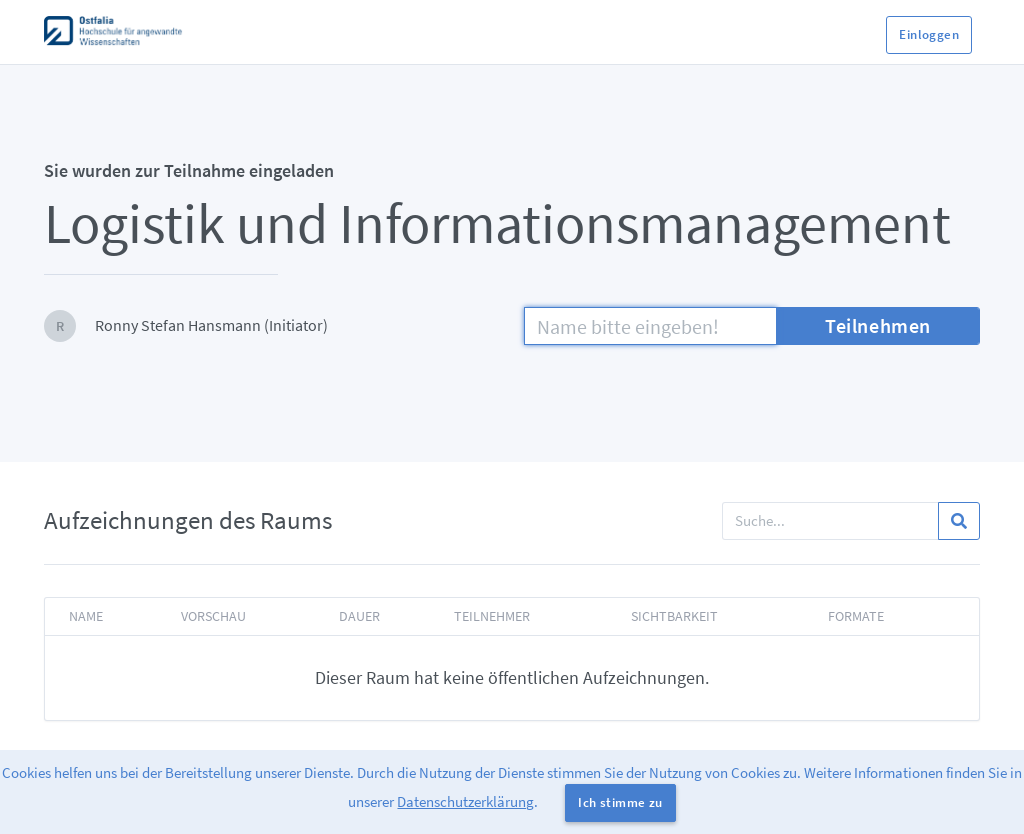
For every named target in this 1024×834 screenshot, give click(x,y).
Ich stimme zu (620, 802)
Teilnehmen (878, 325)
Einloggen (929, 34)
